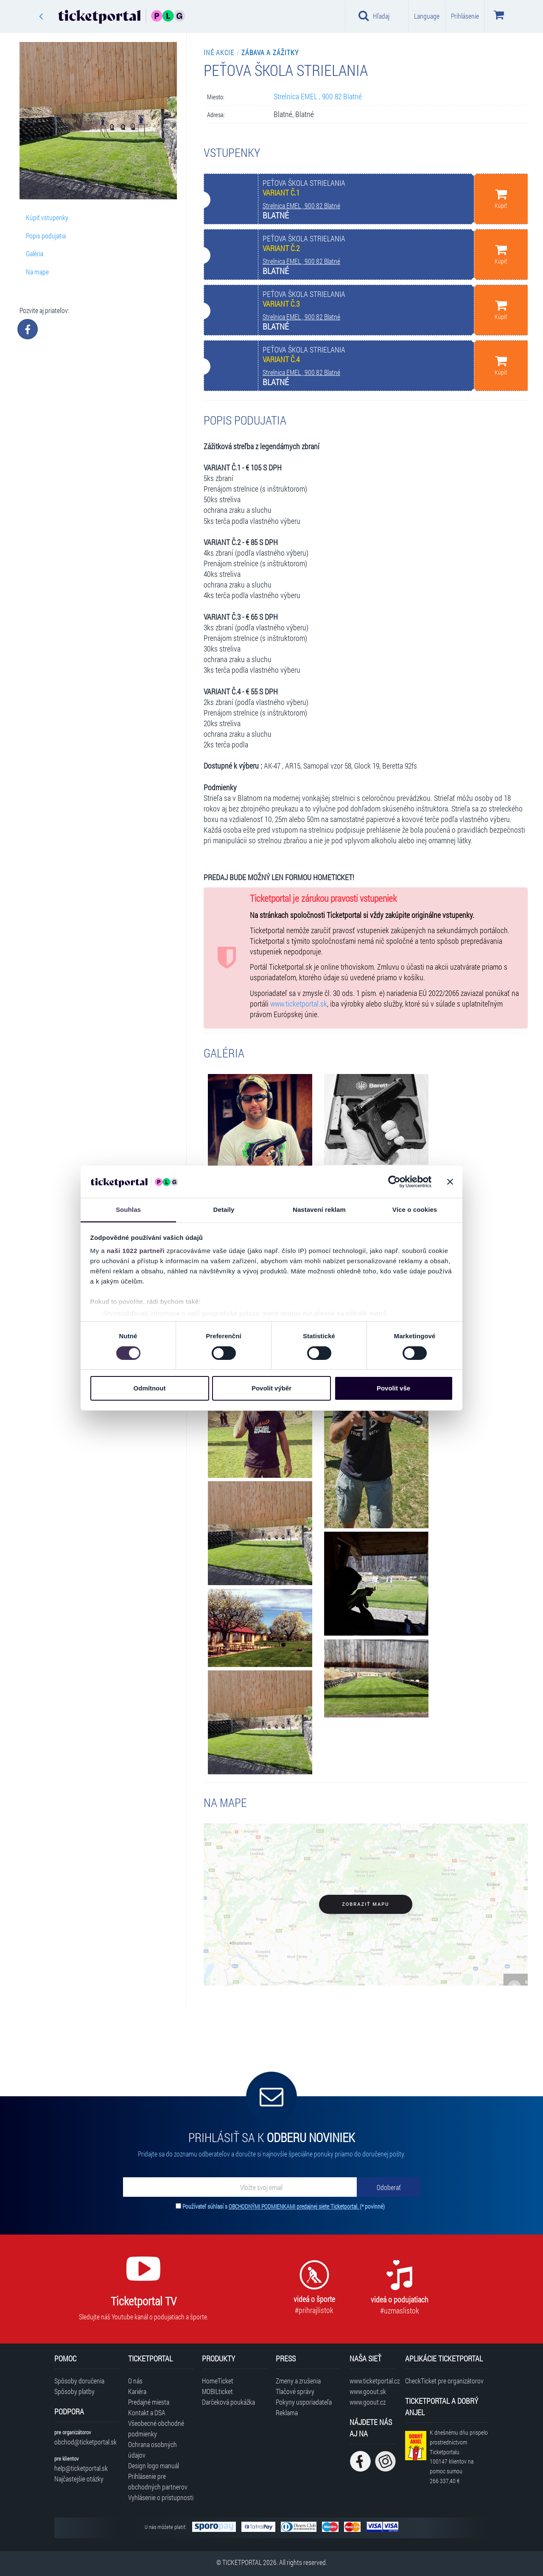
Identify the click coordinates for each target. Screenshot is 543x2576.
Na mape (37, 271)
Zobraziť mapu (365, 1904)
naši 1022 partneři (136, 1250)
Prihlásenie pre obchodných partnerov (158, 2481)
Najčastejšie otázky (79, 2478)
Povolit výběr (271, 1388)
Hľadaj (373, 15)
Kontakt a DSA (146, 2412)
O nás (135, 2380)
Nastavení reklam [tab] (319, 1209)
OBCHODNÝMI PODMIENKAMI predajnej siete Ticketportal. (294, 2206)
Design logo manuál (153, 2465)
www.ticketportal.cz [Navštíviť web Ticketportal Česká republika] (373, 2380)
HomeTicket (217, 2380)
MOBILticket (217, 2391)
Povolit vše (393, 1388)
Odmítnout (150, 1388)
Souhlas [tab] (128, 1209)
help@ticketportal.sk (81, 2468)
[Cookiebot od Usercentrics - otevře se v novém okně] (394, 1181)
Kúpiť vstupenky (47, 217)
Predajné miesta (148, 2401)
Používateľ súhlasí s (283, 2206)
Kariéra (137, 2391)
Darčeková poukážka (228, 2401)
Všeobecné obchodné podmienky (156, 2428)
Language (426, 15)
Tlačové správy (295, 2391)
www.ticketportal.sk (298, 1004)
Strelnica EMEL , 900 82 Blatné (318, 96)
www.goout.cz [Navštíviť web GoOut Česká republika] (368, 2401)
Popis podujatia (46, 235)
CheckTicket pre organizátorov (444, 2380)
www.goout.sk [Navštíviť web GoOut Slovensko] (368, 2391)
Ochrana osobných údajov (152, 2449)
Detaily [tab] (224, 1209)
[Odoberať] (388, 2187)
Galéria (34, 253)
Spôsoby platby (74, 2391)
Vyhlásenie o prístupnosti (160, 2497)
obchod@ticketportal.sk (85, 2441)
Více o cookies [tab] (414, 1209)
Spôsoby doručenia (79, 2380)
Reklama (287, 2412)
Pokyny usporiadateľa (304, 2401)
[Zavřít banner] (450, 1182)
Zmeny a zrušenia (298, 2380)
